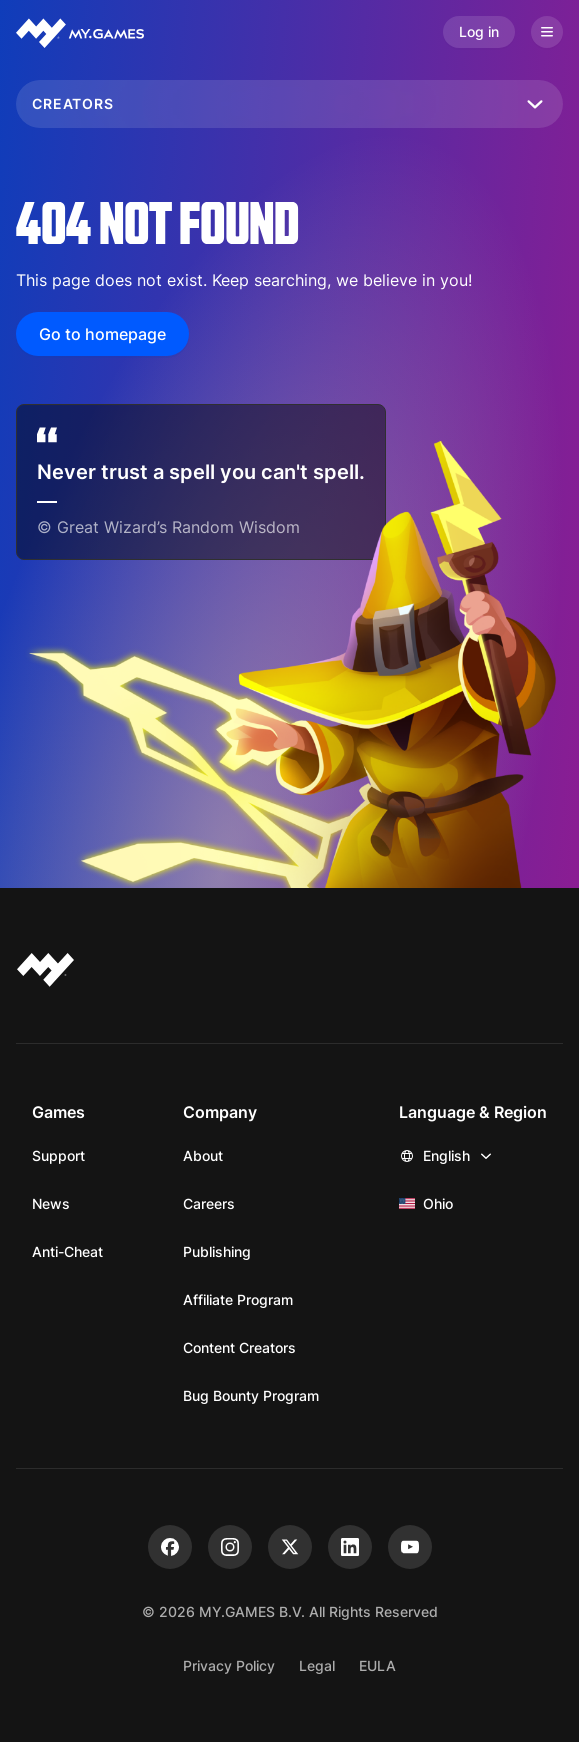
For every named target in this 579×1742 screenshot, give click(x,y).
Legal (317, 1665)
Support (58, 1155)
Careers (209, 1203)
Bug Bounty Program (251, 1395)
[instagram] (230, 1547)
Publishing (217, 1251)
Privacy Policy (229, 1665)
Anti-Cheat (67, 1251)
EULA (377, 1665)
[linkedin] (350, 1547)
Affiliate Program (238, 1299)
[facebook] (170, 1547)
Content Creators (239, 1347)
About (203, 1155)
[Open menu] (547, 32)
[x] (290, 1547)
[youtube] (410, 1547)
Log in (479, 31)
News (51, 1203)
